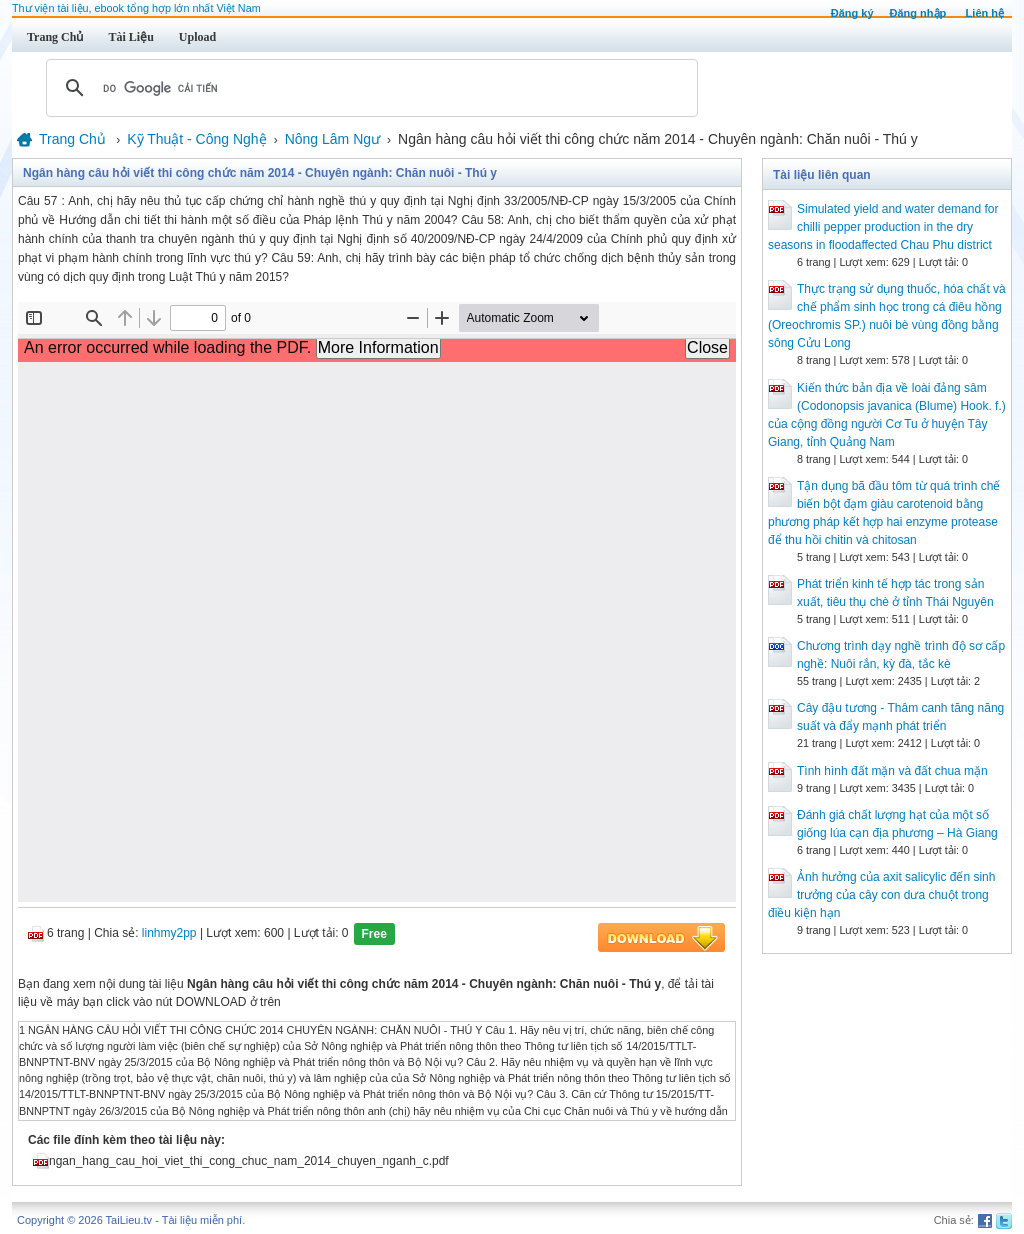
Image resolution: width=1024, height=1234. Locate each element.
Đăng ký (852, 13)
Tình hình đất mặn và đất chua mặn (892, 771)
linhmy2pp (169, 933)
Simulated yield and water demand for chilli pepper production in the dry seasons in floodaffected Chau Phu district (883, 227)
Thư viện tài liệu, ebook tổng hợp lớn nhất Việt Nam (136, 8)
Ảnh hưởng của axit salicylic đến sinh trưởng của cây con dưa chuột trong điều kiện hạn (881, 895)
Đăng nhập (918, 13)
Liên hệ (985, 13)
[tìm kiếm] (369, 88)
